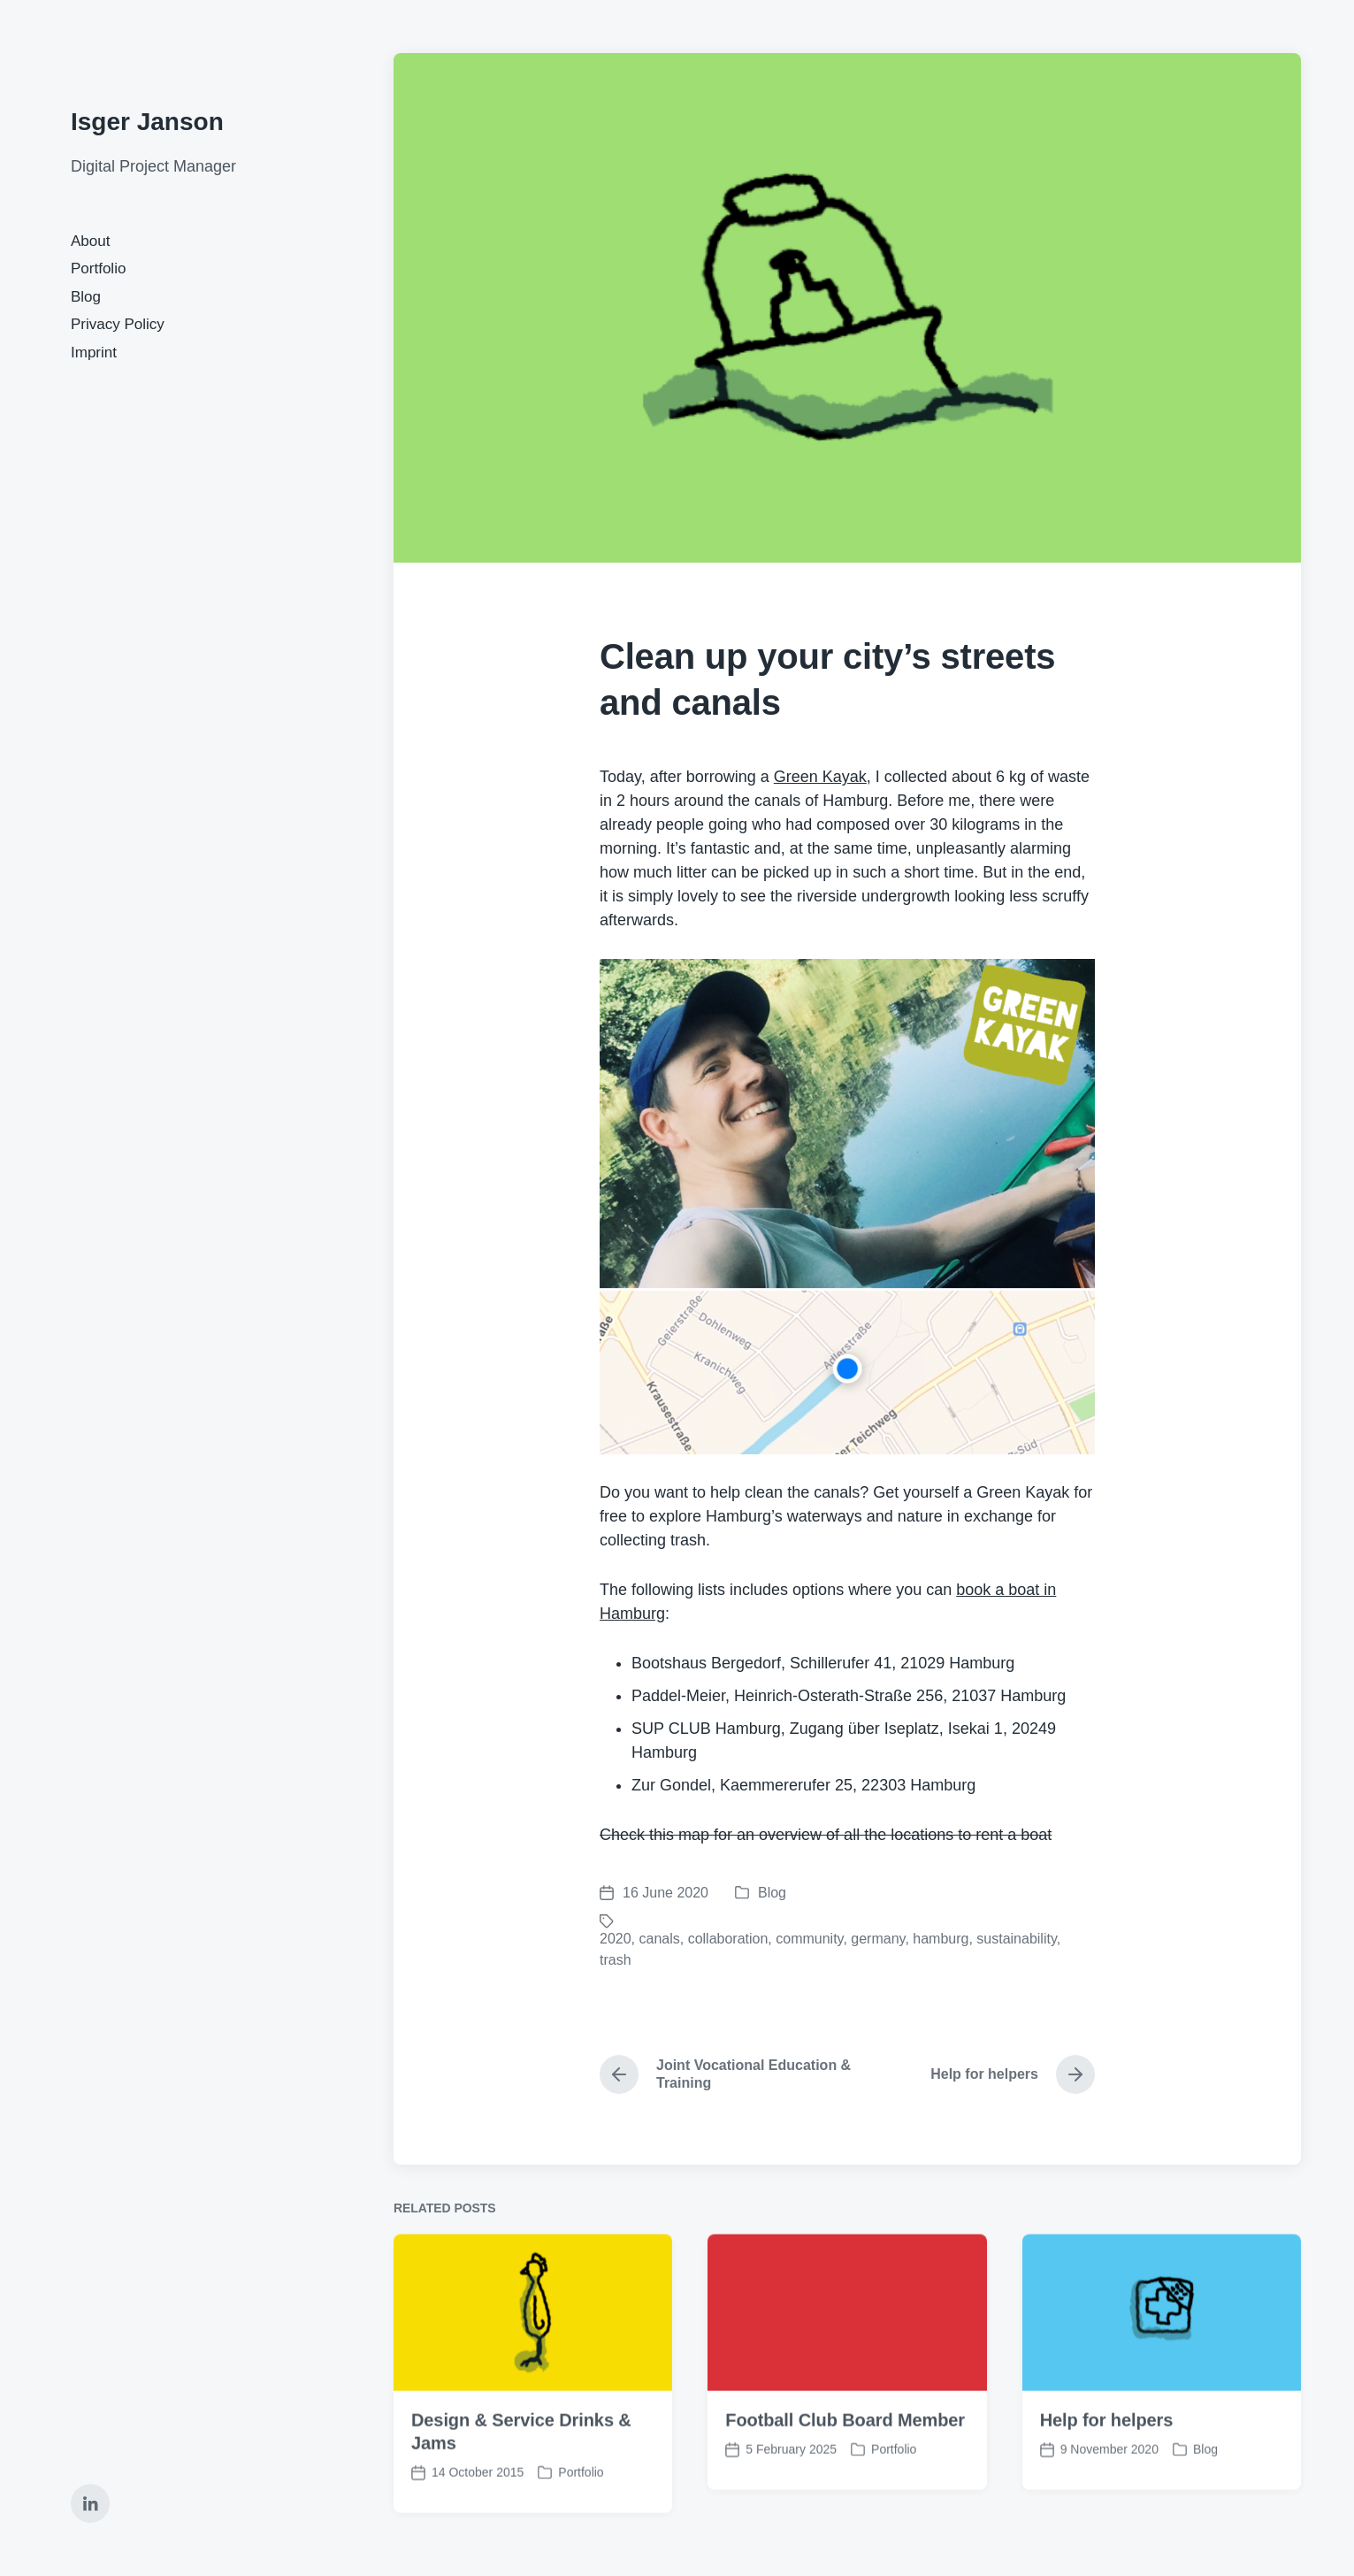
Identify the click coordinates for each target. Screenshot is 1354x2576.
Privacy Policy (117, 324)
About (90, 241)
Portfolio (98, 268)
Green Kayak (820, 777)
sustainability (1016, 1938)
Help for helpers (1107, 2475)
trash (615, 1959)
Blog (86, 296)
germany (878, 1938)
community (809, 1938)
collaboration (728, 1938)
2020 (615, 1938)
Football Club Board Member (845, 2475)
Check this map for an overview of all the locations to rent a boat (826, 1835)
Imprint (94, 352)
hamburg (940, 1938)
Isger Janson (147, 121)
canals (659, 1938)
